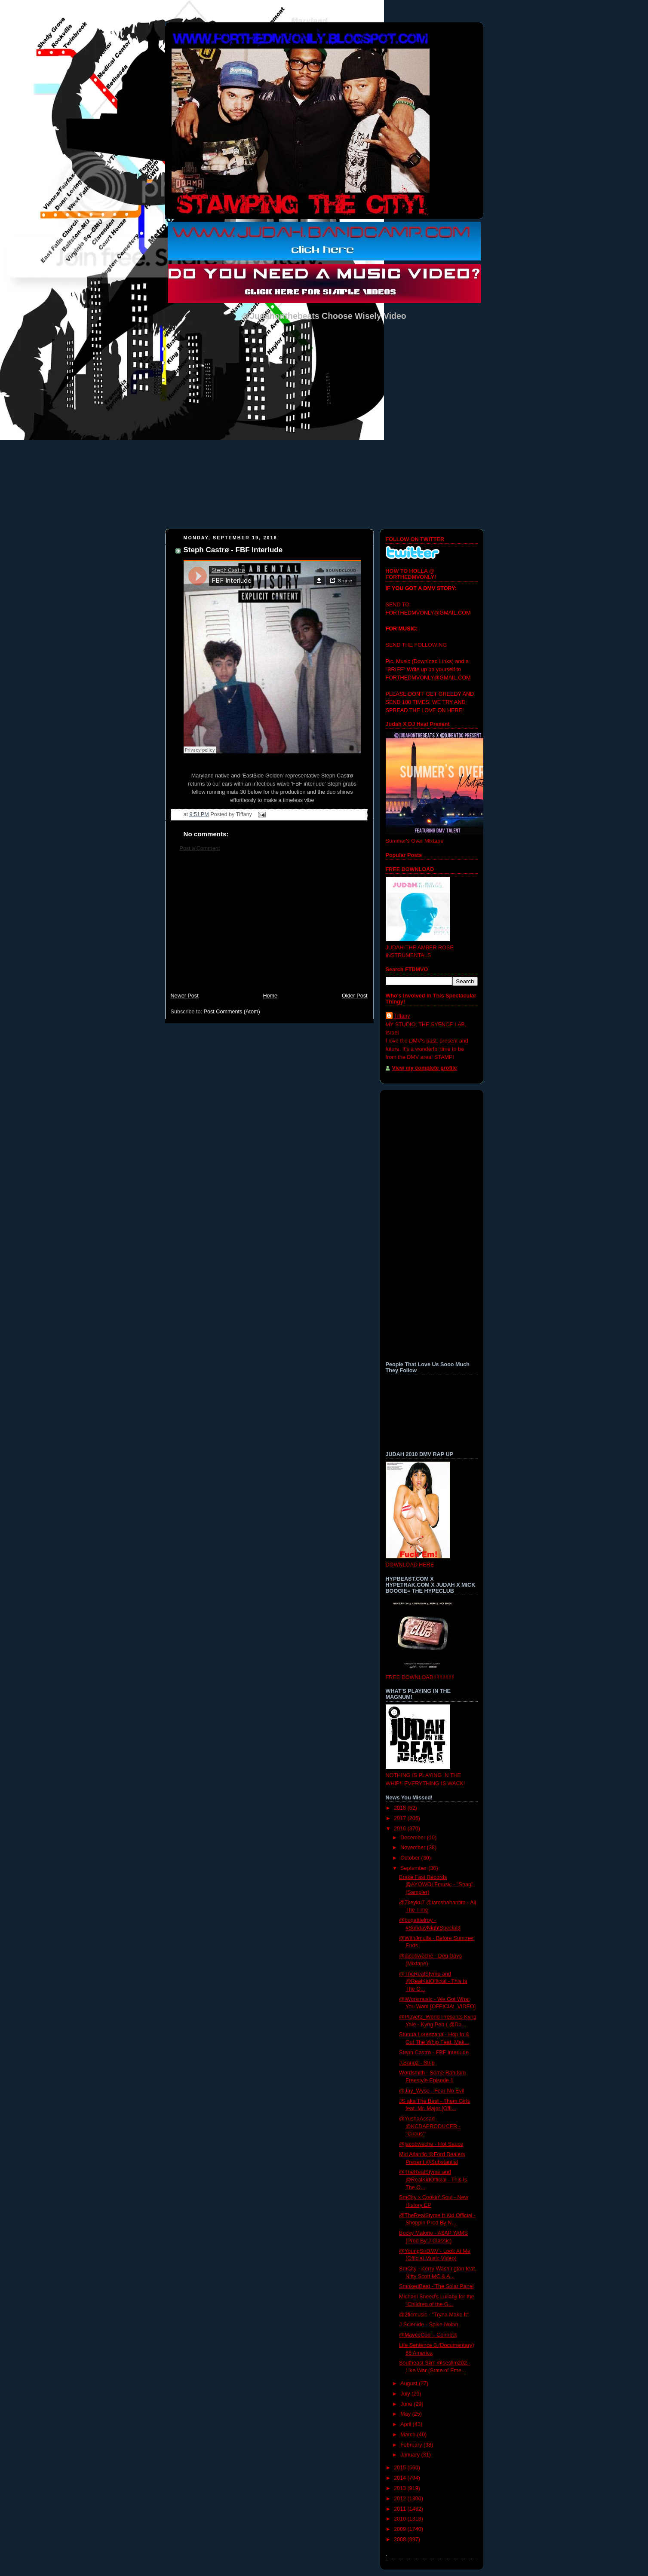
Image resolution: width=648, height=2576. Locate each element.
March (408, 2435)
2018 (401, 1808)
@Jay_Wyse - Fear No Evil (431, 2091)
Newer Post (185, 996)
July (406, 2394)
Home (270, 996)
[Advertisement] (269, 926)
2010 (401, 2519)
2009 (401, 2529)
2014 (401, 2478)
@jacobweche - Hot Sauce (431, 2144)
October (410, 1858)
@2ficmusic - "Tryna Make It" (434, 2315)
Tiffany (402, 1016)
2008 (401, 2539)
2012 (401, 2499)
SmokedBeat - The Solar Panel (436, 2286)
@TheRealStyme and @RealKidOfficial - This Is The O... (433, 1981)
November (413, 1848)
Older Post (355, 996)
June (407, 2404)
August (409, 2383)
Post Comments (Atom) (232, 1012)
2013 (401, 2488)
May (406, 2414)
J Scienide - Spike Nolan (428, 2325)
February (412, 2445)
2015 (401, 2468)
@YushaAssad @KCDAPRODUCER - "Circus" (430, 2126)
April (406, 2424)
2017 (401, 1818)
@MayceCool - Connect (428, 2335)
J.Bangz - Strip (417, 2063)
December (413, 1838)
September (414, 1868)
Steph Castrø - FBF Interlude (233, 550)
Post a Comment (200, 848)
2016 (401, 1829)
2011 (401, 2509)
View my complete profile (424, 1068)
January (410, 2455)
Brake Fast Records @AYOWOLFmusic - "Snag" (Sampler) (436, 1884)
